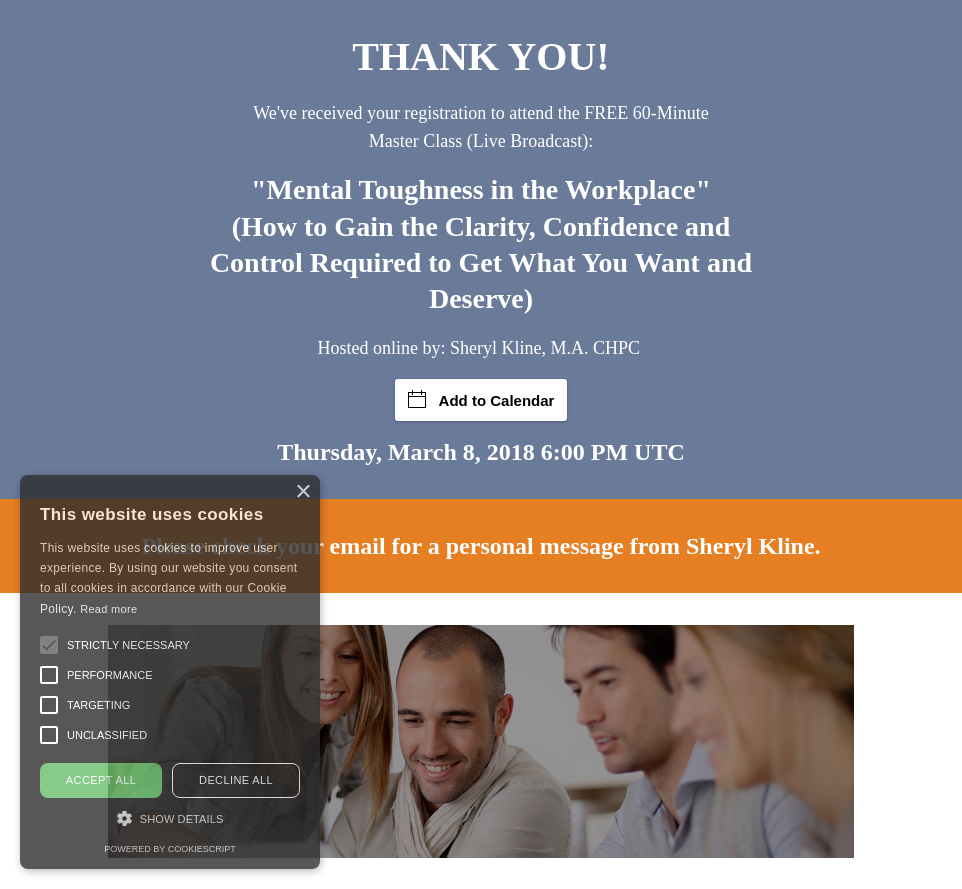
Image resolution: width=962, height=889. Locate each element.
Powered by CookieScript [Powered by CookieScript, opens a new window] (169, 849)
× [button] (302, 492)
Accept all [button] (101, 780)
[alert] (170, 672)
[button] (49, 645)
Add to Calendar (481, 399)
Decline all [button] (236, 780)
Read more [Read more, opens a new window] (108, 609)
